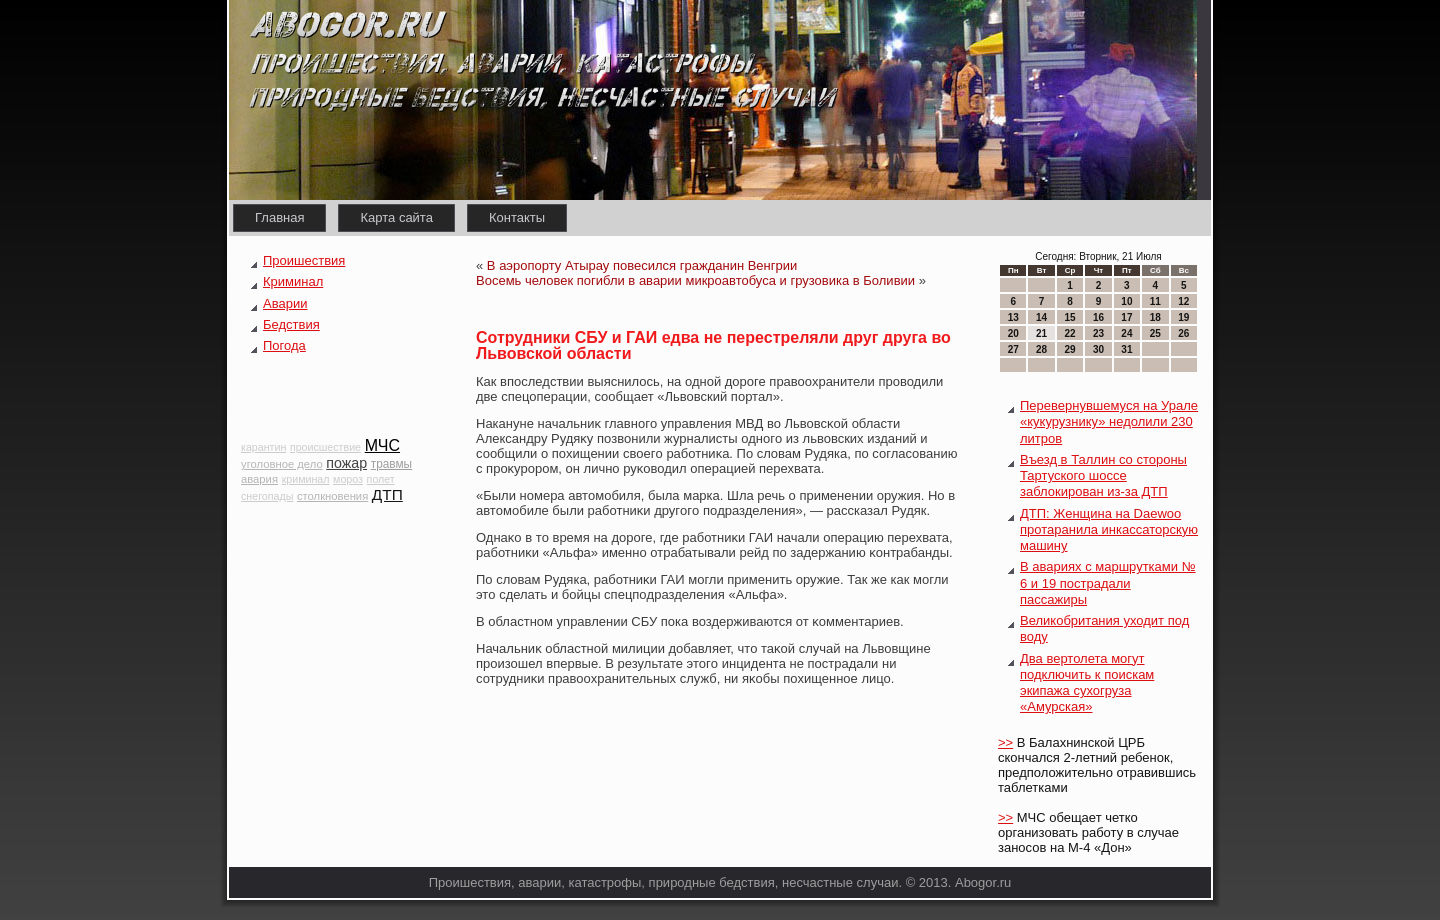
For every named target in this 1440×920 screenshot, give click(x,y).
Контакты (517, 217)
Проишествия (304, 260)
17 (1126, 317)
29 (1069, 349)
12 (1183, 301)
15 (1069, 317)
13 (1013, 317)
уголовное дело (282, 464)
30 (1098, 349)
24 (1126, 333)
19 (1183, 317)
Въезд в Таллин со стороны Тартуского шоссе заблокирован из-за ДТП (1103, 476)
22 (1069, 333)
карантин (263, 447)
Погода (284, 345)
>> (1005, 742)
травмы (391, 464)
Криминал (293, 281)
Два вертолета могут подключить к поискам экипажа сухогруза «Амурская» (1087, 683)
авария (259, 479)
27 (1013, 349)
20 (1013, 333)
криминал (306, 479)
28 (1041, 349)
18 (1155, 317)
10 (1126, 301)
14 (1041, 317)
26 (1183, 333)
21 (1041, 333)
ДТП (387, 494)
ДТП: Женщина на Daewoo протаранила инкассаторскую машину (1109, 530)
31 (1126, 349)
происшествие (325, 447)
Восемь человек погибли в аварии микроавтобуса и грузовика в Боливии (695, 280)
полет (381, 479)
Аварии (285, 303)
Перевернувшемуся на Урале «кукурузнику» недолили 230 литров (1109, 422)
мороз (348, 479)
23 (1098, 333)
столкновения (332, 496)
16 (1098, 317)
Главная (279, 217)
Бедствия (291, 324)
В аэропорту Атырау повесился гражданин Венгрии (642, 265)
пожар (346, 463)
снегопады (267, 496)
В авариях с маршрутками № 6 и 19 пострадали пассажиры (1108, 583)
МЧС (382, 445)
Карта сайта (396, 217)
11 (1155, 301)
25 (1155, 333)
